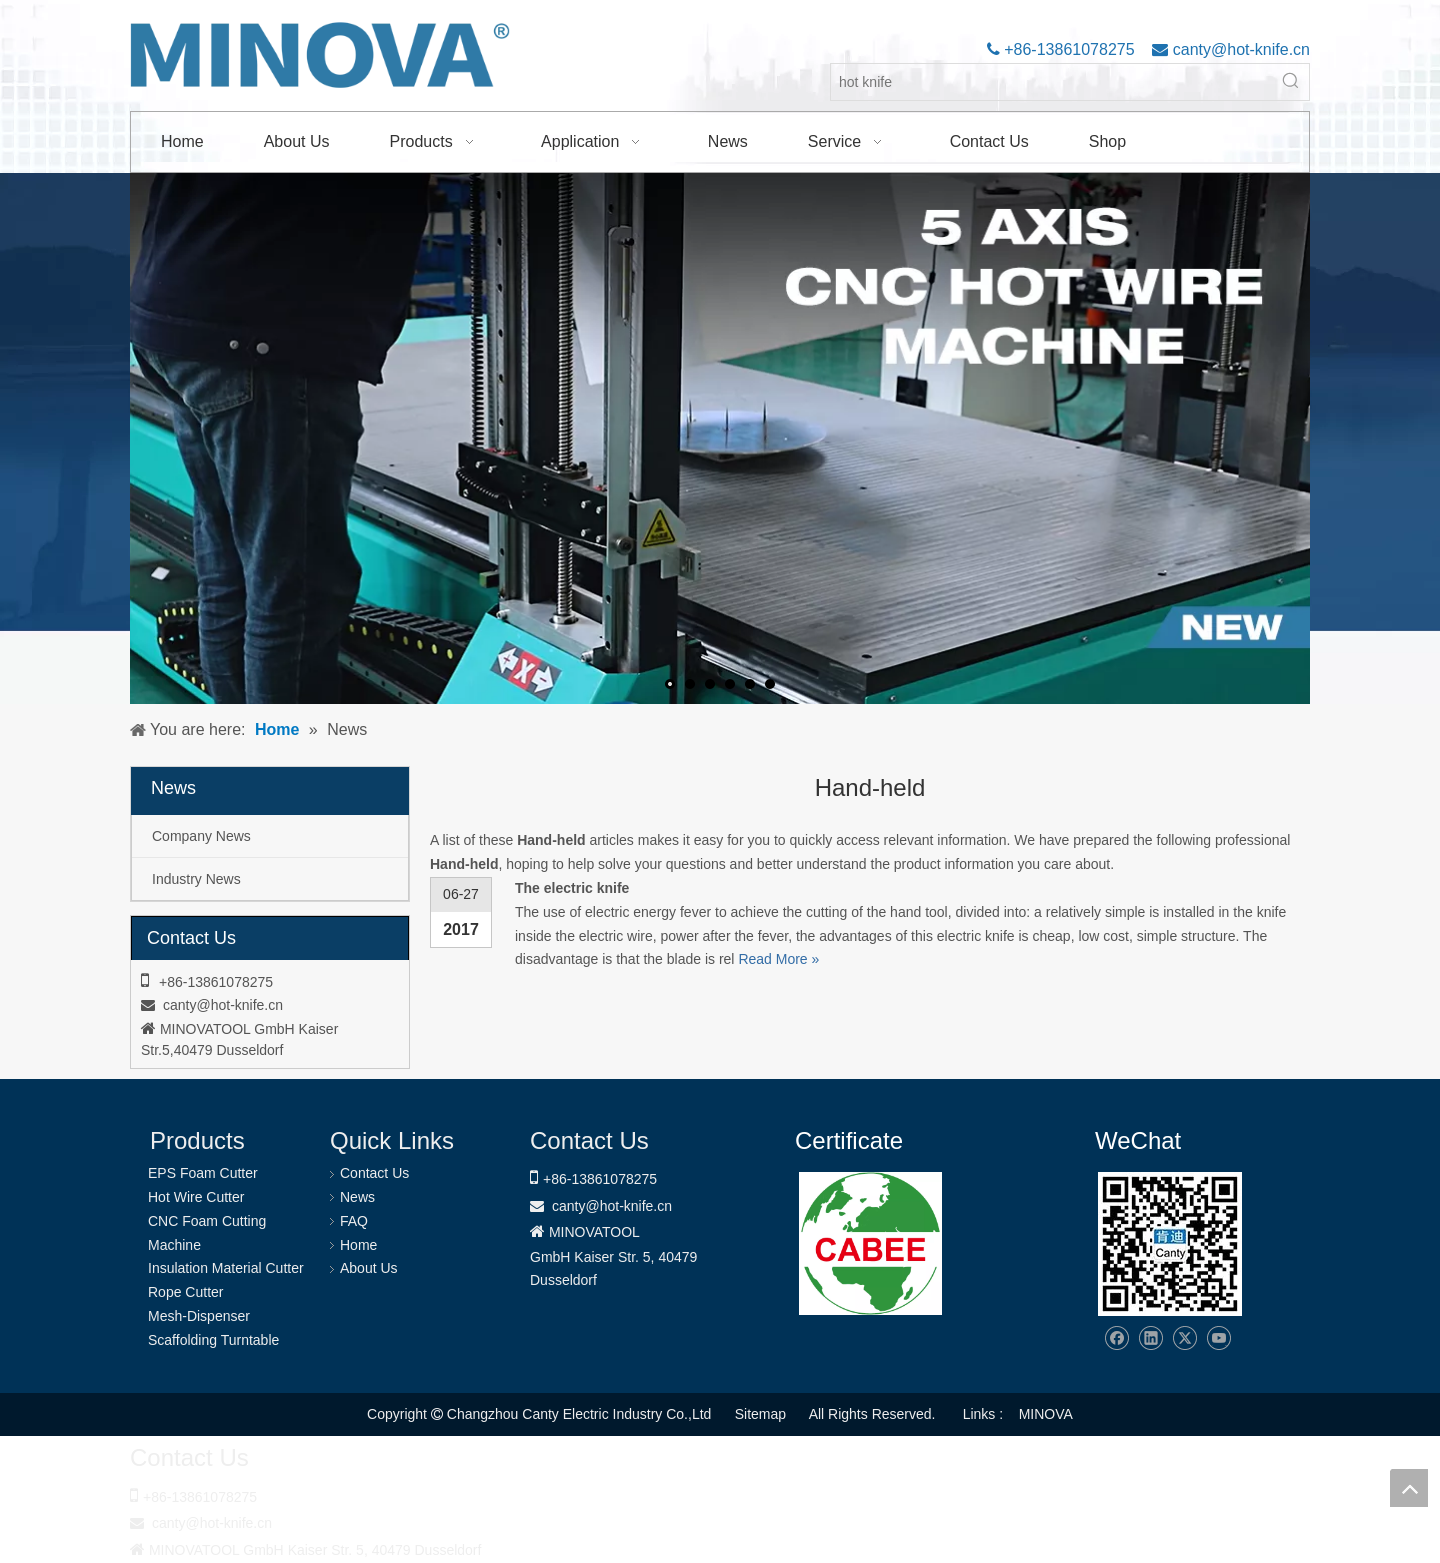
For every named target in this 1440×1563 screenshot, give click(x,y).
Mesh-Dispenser (199, 1316)
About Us (369, 1268)
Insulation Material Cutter (226, 1268)
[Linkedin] (1150, 1338)
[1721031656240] (870, 1243)
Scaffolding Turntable (213, 1340)
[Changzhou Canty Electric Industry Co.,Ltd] (1170, 1244)
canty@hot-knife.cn (1239, 49)
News (357, 1197)
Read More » (778, 959)
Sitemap (760, 1414)
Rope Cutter (185, 1292)
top (1409, 1488)
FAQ (354, 1221)
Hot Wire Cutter (196, 1197)
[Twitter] (1184, 1338)
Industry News (196, 879)
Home (358, 1245)
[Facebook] (1116, 1338)
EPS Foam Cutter (203, 1173)
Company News (201, 836)
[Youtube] (1218, 1338)
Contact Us (374, 1173)
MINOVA (1046, 1414)
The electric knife (572, 888)
